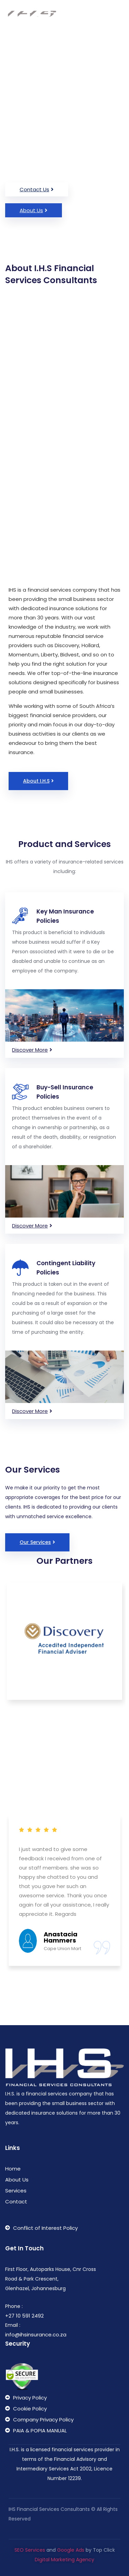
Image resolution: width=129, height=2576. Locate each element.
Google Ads (70, 2558)
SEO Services (29, 2558)
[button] (36, 189)
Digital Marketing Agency (64, 2567)
